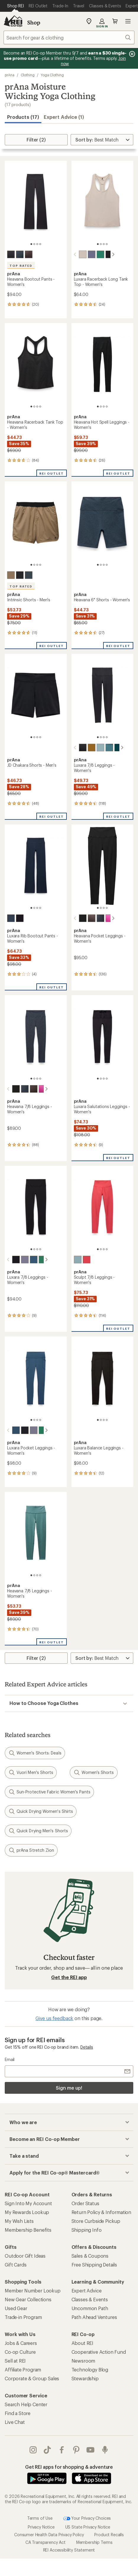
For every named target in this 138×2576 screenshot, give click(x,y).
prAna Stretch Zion (31, 1850)
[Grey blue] (29, 575)
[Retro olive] (86, 747)
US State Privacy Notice (87, 2526)
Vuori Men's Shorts (30, 1772)
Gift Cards (15, 2264)
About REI (83, 2343)
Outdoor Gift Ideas (25, 2256)
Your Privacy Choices (87, 2518)
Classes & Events (90, 2299)
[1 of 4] (31, 244)
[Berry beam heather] (104, 918)
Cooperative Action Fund (99, 2352)
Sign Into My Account (28, 2203)
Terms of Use (40, 2517)
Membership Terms (94, 2542)
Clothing (28, 75)
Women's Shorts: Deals (34, 1753)
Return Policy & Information (101, 2212)
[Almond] (78, 254)
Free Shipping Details (94, 2264)
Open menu (127, 21)
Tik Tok (47, 2450)
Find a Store (17, 2413)
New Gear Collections (28, 2299)
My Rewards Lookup (27, 2212)
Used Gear (16, 2308)
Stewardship (85, 2378)
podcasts (105, 2450)
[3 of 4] (37, 244)
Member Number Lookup (33, 2290)
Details (86, 2047)
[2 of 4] (34, 244)
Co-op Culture (20, 2352)
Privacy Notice (41, 2526)
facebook (61, 2450)
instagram (33, 2450)
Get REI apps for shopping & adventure (69, 2467)
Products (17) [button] (23, 117)
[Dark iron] (20, 575)
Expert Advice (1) (64, 117)
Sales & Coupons (90, 2256)
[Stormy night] (11, 918)
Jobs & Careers (21, 2343)
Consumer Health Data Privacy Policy (49, 2534)
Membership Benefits (28, 2230)
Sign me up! (69, 2088)
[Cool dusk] (104, 747)
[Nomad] (11, 575)
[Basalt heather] (29, 254)
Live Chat (15, 2422)
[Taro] (86, 254)
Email (9, 2059)
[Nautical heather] (20, 254)
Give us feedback (54, 2018)
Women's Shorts (93, 1772)
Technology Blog (90, 2369)
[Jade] (95, 254)
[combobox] (69, 37)
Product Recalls (109, 2534)
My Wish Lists (19, 2221)
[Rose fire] (86, 1259)
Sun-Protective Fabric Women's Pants (49, 1791)
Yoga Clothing (52, 75)
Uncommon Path (90, 2308)
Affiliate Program (23, 2369)
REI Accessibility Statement (69, 2549)
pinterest (76, 2450)
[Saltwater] (95, 747)
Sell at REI (15, 2360)
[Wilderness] (113, 747)
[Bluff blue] (29, 1259)
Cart (114, 21)
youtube (90, 2450)
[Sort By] (102, 139)
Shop (33, 22)
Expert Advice (87, 2290)
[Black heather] (11, 254)
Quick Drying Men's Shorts (38, 1830)
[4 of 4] (40, 244)
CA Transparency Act (45, 2542)
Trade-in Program (23, 2317)
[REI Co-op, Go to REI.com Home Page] (13, 21)
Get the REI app (69, 1977)
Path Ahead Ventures (94, 2317)
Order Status (85, 2203)
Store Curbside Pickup (96, 2221)
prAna (9, 75)
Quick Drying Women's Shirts (40, 1811)
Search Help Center (26, 2404)
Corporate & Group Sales (32, 2378)
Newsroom (83, 2360)
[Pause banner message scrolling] (131, 53)
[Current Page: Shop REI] (15, 6)
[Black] (104, 254)
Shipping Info (87, 2230)
